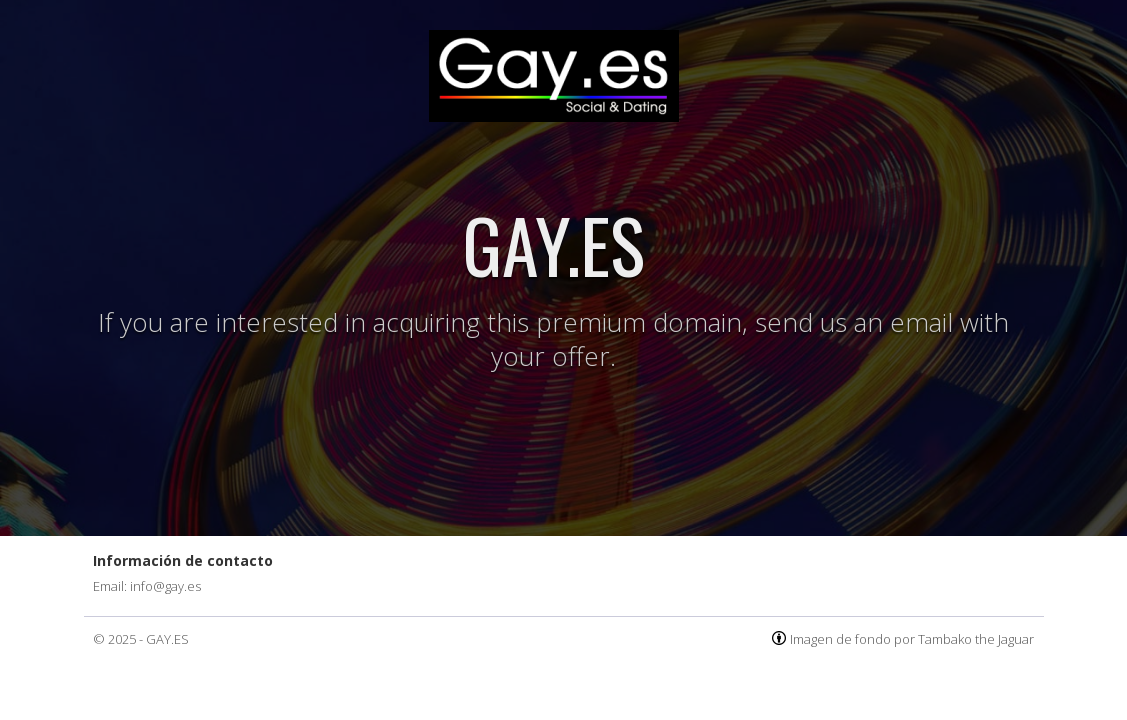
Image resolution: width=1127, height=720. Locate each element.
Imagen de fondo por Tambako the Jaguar (912, 639)
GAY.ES (167, 639)
